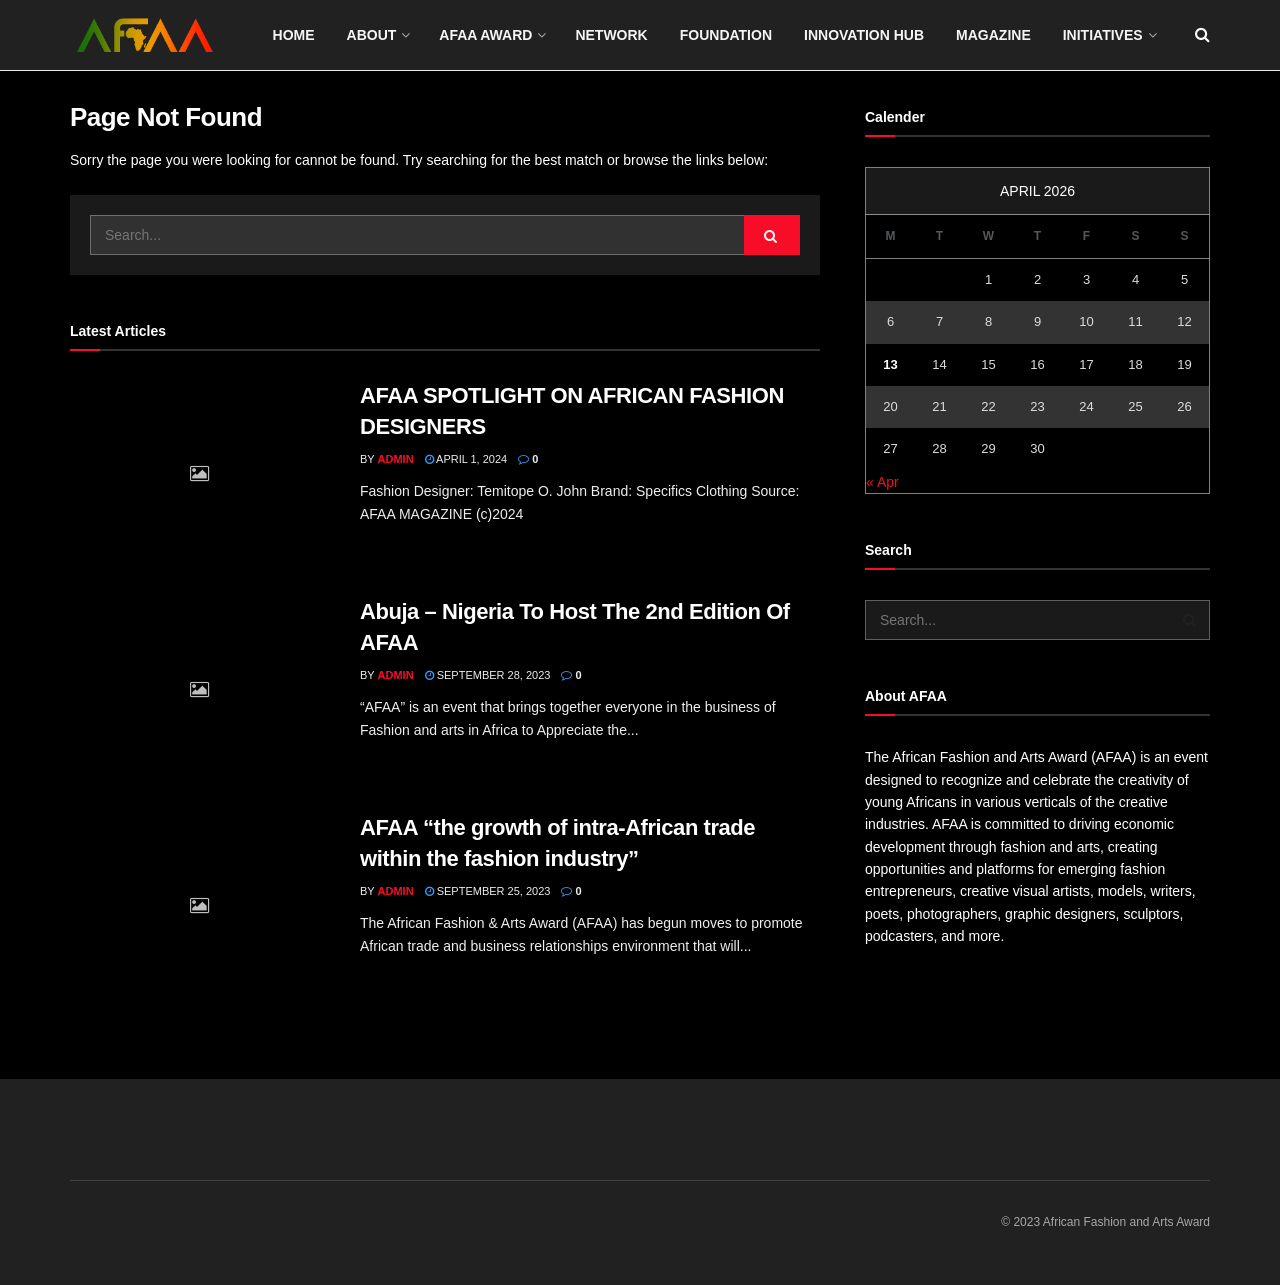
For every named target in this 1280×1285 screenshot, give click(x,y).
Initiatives (1103, 35)
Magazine (993, 35)
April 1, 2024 (466, 459)
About (372, 35)
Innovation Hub (864, 35)
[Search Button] (772, 235)
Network (611, 35)
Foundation (726, 35)
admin (396, 459)
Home (294, 35)
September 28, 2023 (488, 675)
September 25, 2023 (488, 891)
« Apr (882, 482)
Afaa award (485, 35)
